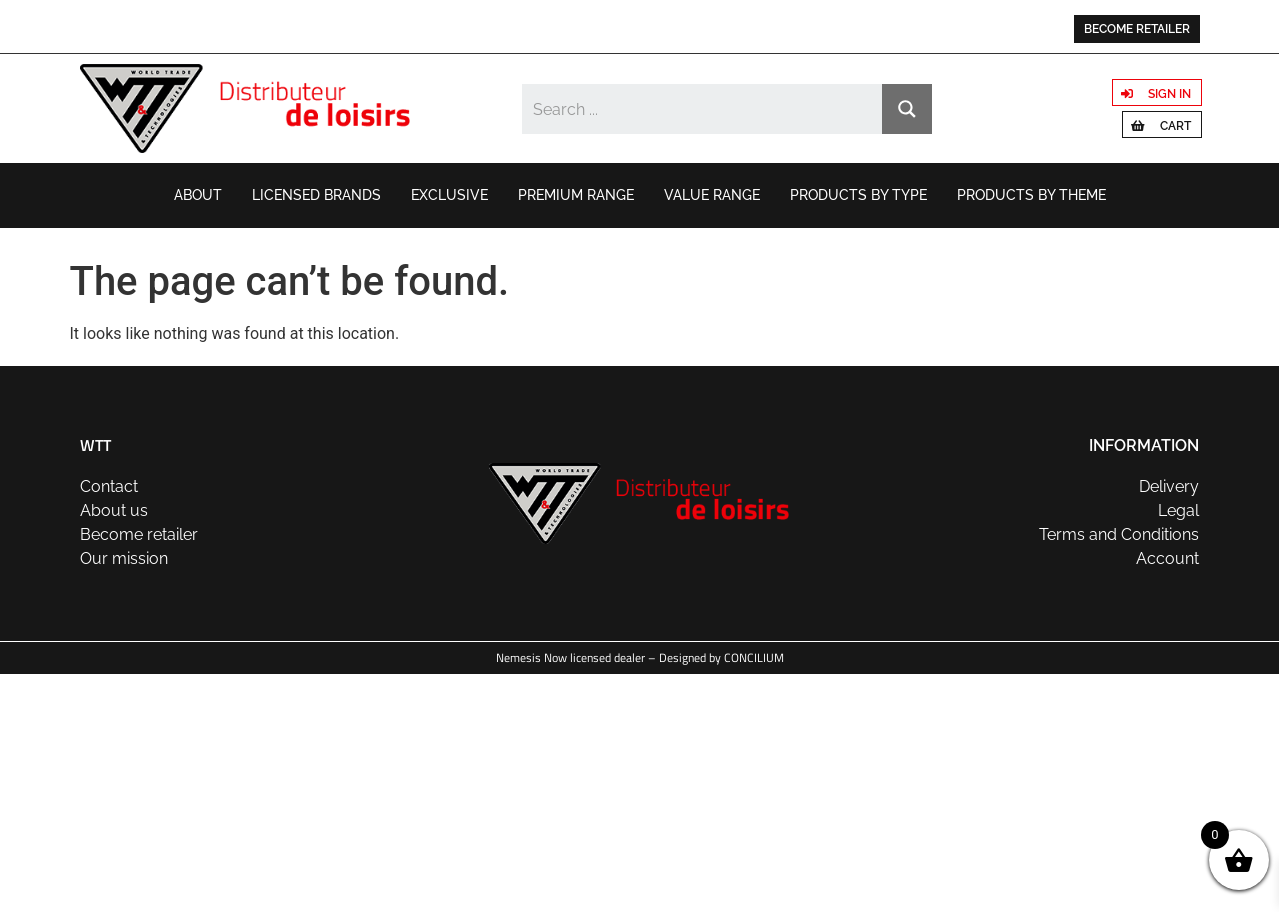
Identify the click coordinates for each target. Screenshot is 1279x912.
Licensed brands (316, 195)
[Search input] (702, 109)
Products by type (858, 195)
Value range (712, 195)
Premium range (576, 195)
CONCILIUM (754, 657)
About (198, 195)
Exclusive (449, 195)
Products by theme (1031, 195)
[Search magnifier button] (907, 109)
